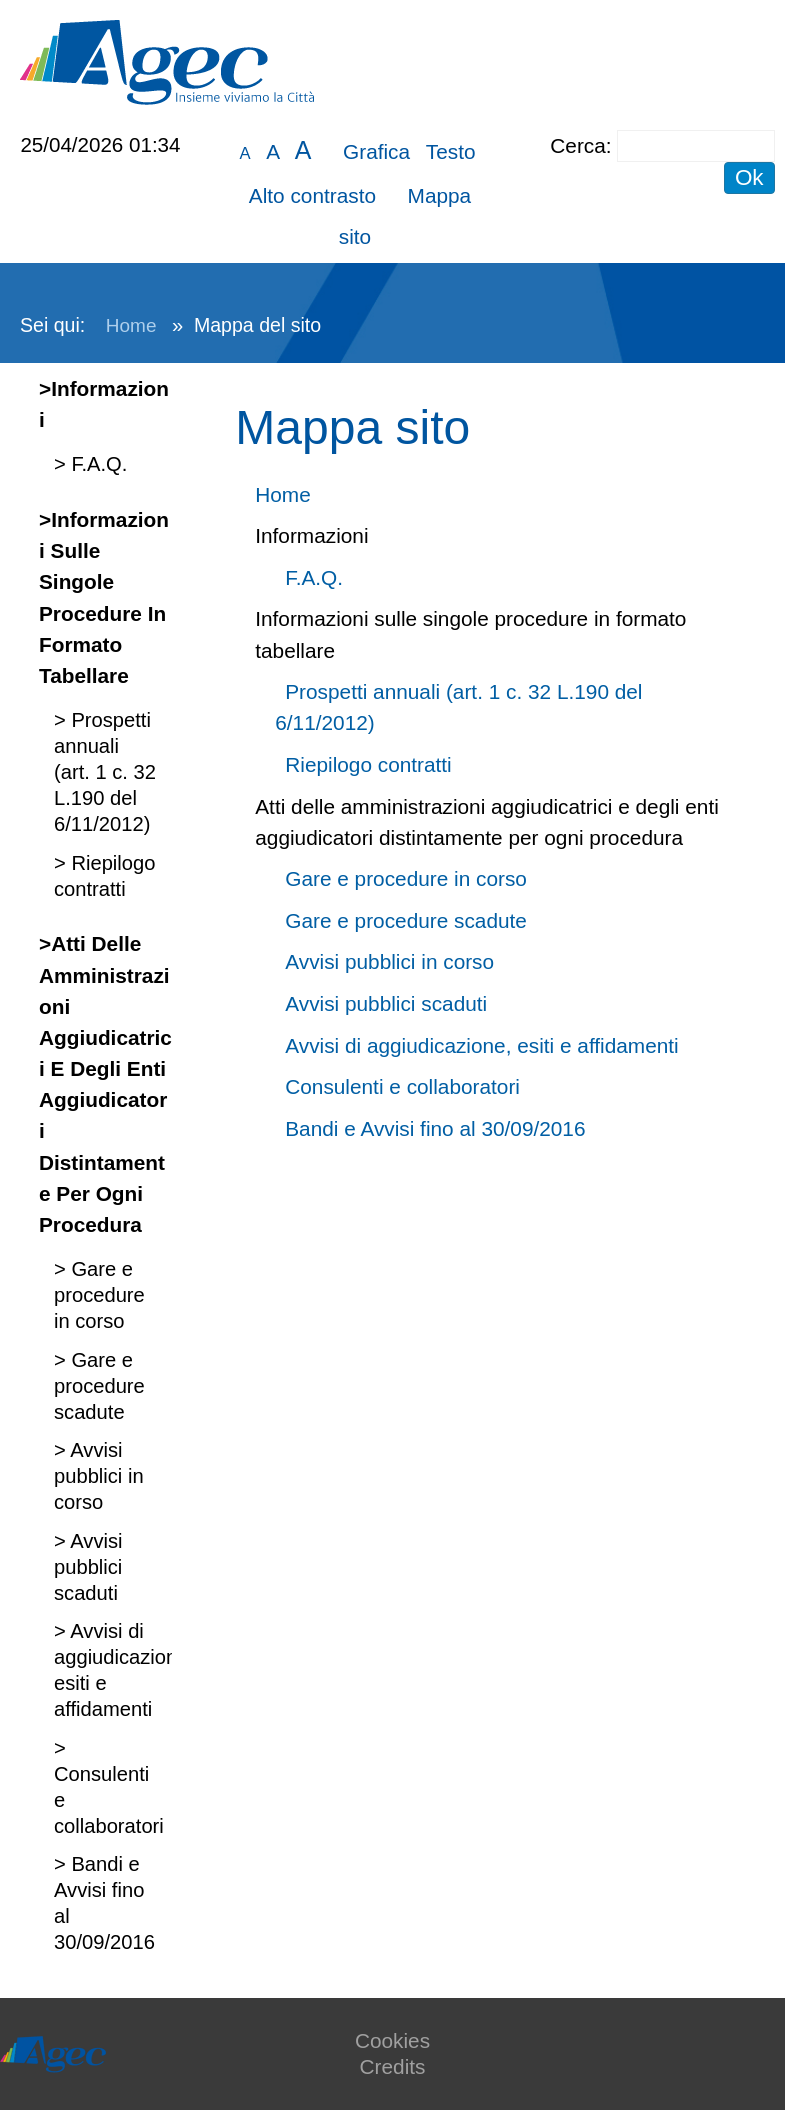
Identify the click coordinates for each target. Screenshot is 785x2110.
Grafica (376, 151)
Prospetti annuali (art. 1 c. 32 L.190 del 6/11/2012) (105, 772)
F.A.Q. (97, 464)
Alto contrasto (312, 195)
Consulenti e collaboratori (402, 1086)
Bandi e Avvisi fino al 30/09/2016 (435, 1128)
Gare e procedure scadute (99, 1386)
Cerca (577, 145)
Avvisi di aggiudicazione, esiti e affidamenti (481, 1045)
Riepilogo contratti (368, 764)
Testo (451, 151)
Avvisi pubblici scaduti (88, 1567)
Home (131, 325)
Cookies (392, 2040)
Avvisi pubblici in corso (99, 1476)
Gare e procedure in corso (99, 1295)
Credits (393, 2066)
